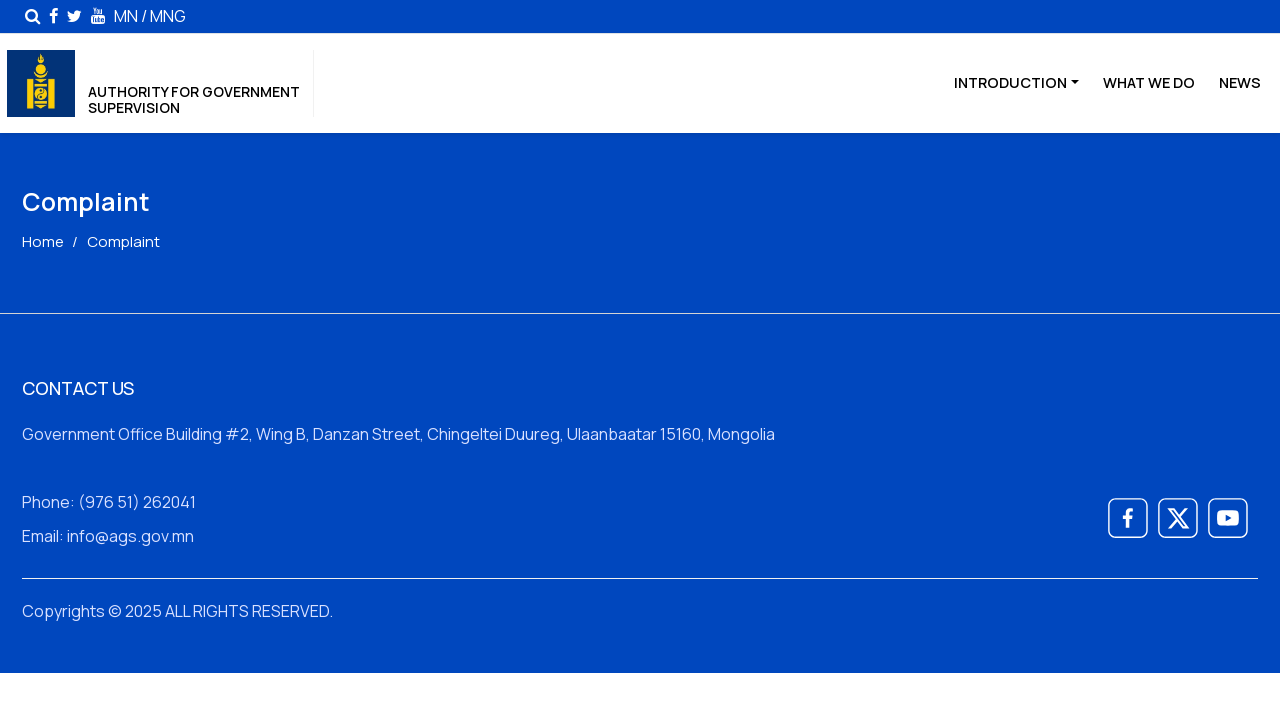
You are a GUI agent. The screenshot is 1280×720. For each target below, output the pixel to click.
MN (126, 15)
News (1240, 82)
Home (43, 241)
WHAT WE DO (1149, 82)
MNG (168, 15)
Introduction (1010, 82)
